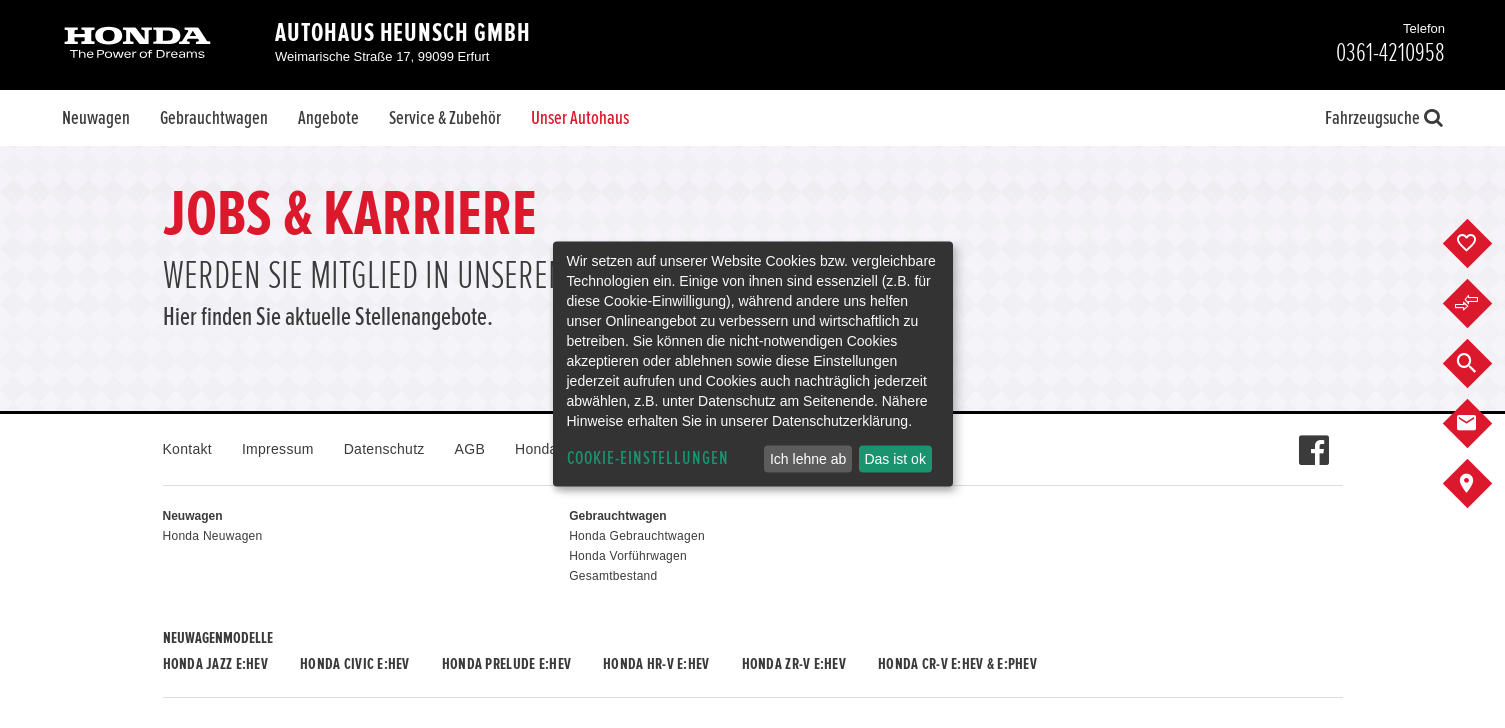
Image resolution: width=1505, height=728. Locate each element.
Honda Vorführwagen (628, 556)
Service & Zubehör (445, 118)
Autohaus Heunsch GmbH (403, 33)
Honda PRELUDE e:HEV (506, 664)
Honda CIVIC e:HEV (355, 664)
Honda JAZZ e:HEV (215, 664)
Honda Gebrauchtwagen (637, 536)
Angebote (328, 118)
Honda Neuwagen (213, 536)
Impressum (278, 449)
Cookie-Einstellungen (648, 458)
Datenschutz (384, 449)
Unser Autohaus (580, 118)
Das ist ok (894, 459)
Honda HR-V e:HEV (656, 664)
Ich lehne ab (808, 459)
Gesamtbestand (613, 576)
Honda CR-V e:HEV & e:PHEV (957, 664)
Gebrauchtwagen (214, 118)
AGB (470, 449)
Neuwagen (96, 118)
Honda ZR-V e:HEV (794, 664)
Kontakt (187, 449)
